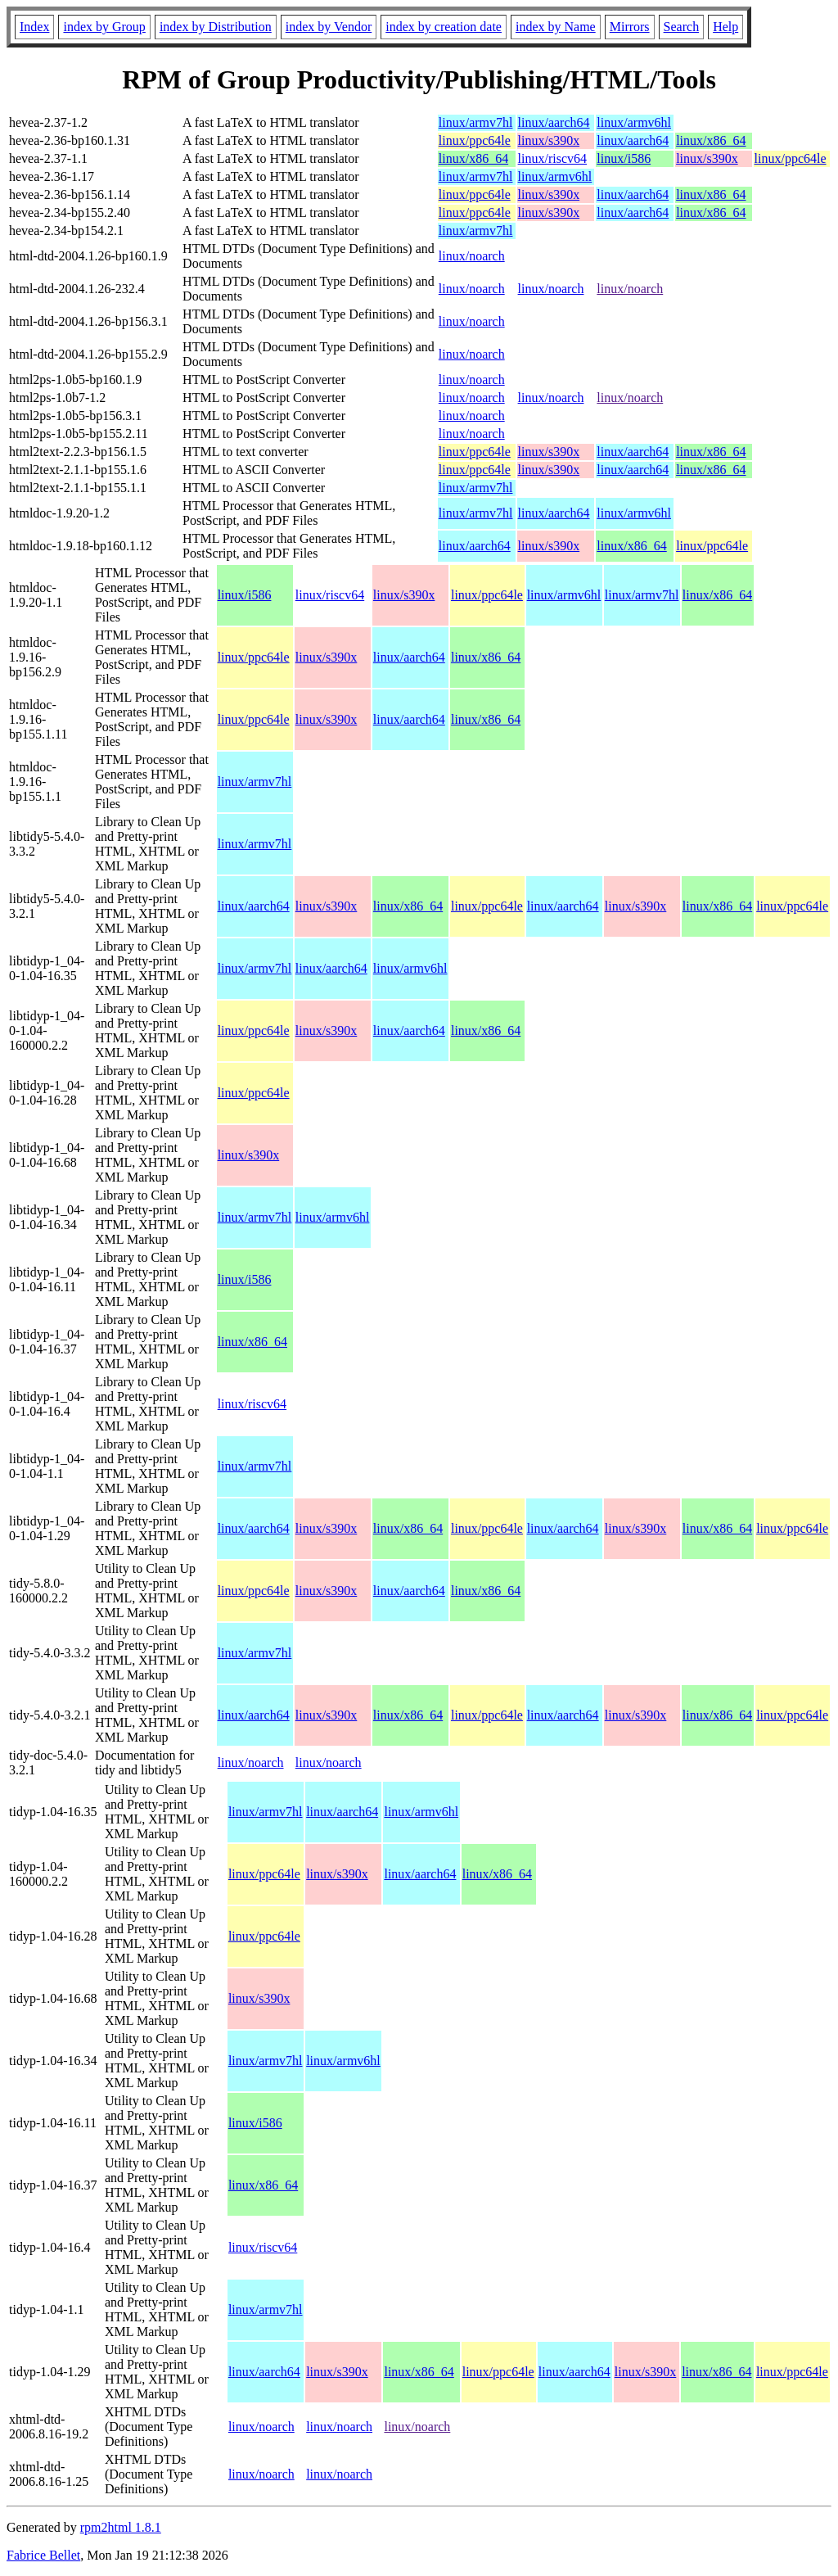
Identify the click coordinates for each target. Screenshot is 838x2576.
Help (725, 27)
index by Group (104, 27)
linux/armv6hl (634, 122)
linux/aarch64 (554, 122)
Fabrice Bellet (43, 2555)
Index (34, 27)
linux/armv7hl (476, 122)
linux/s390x (549, 140)
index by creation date (443, 27)
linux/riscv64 (552, 158)
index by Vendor (329, 27)
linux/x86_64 (711, 140)
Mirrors (630, 27)
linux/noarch (472, 256)
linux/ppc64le (475, 140)
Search (682, 27)
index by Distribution (216, 27)
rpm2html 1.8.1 (120, 2527)
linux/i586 (624, 158)
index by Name (556, 27)
